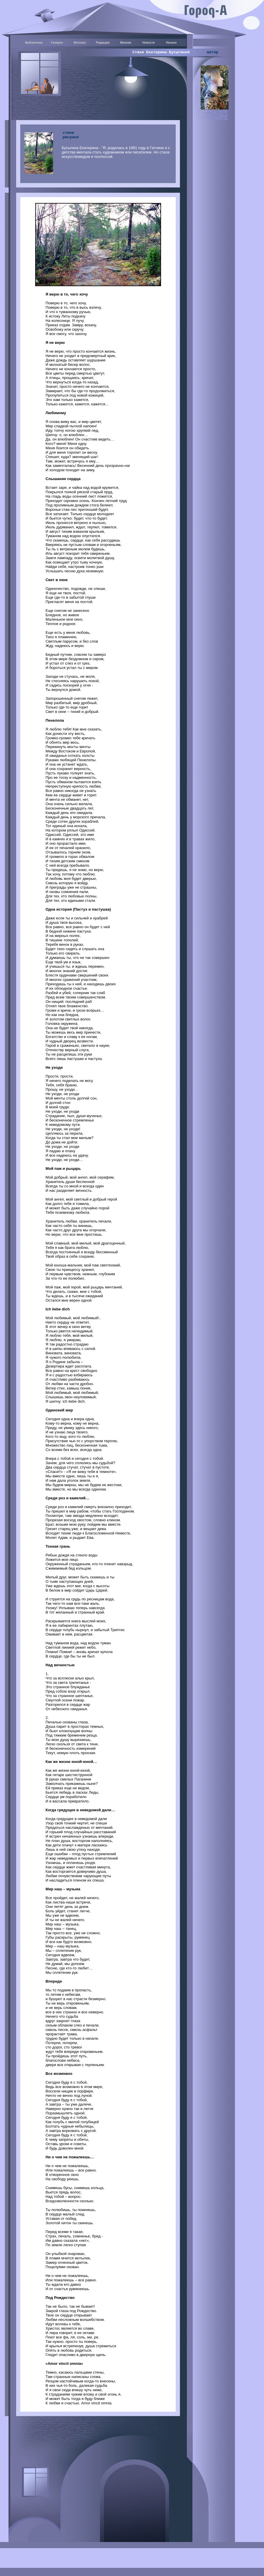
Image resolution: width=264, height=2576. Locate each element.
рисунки (71, 137)
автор (212, 52)
